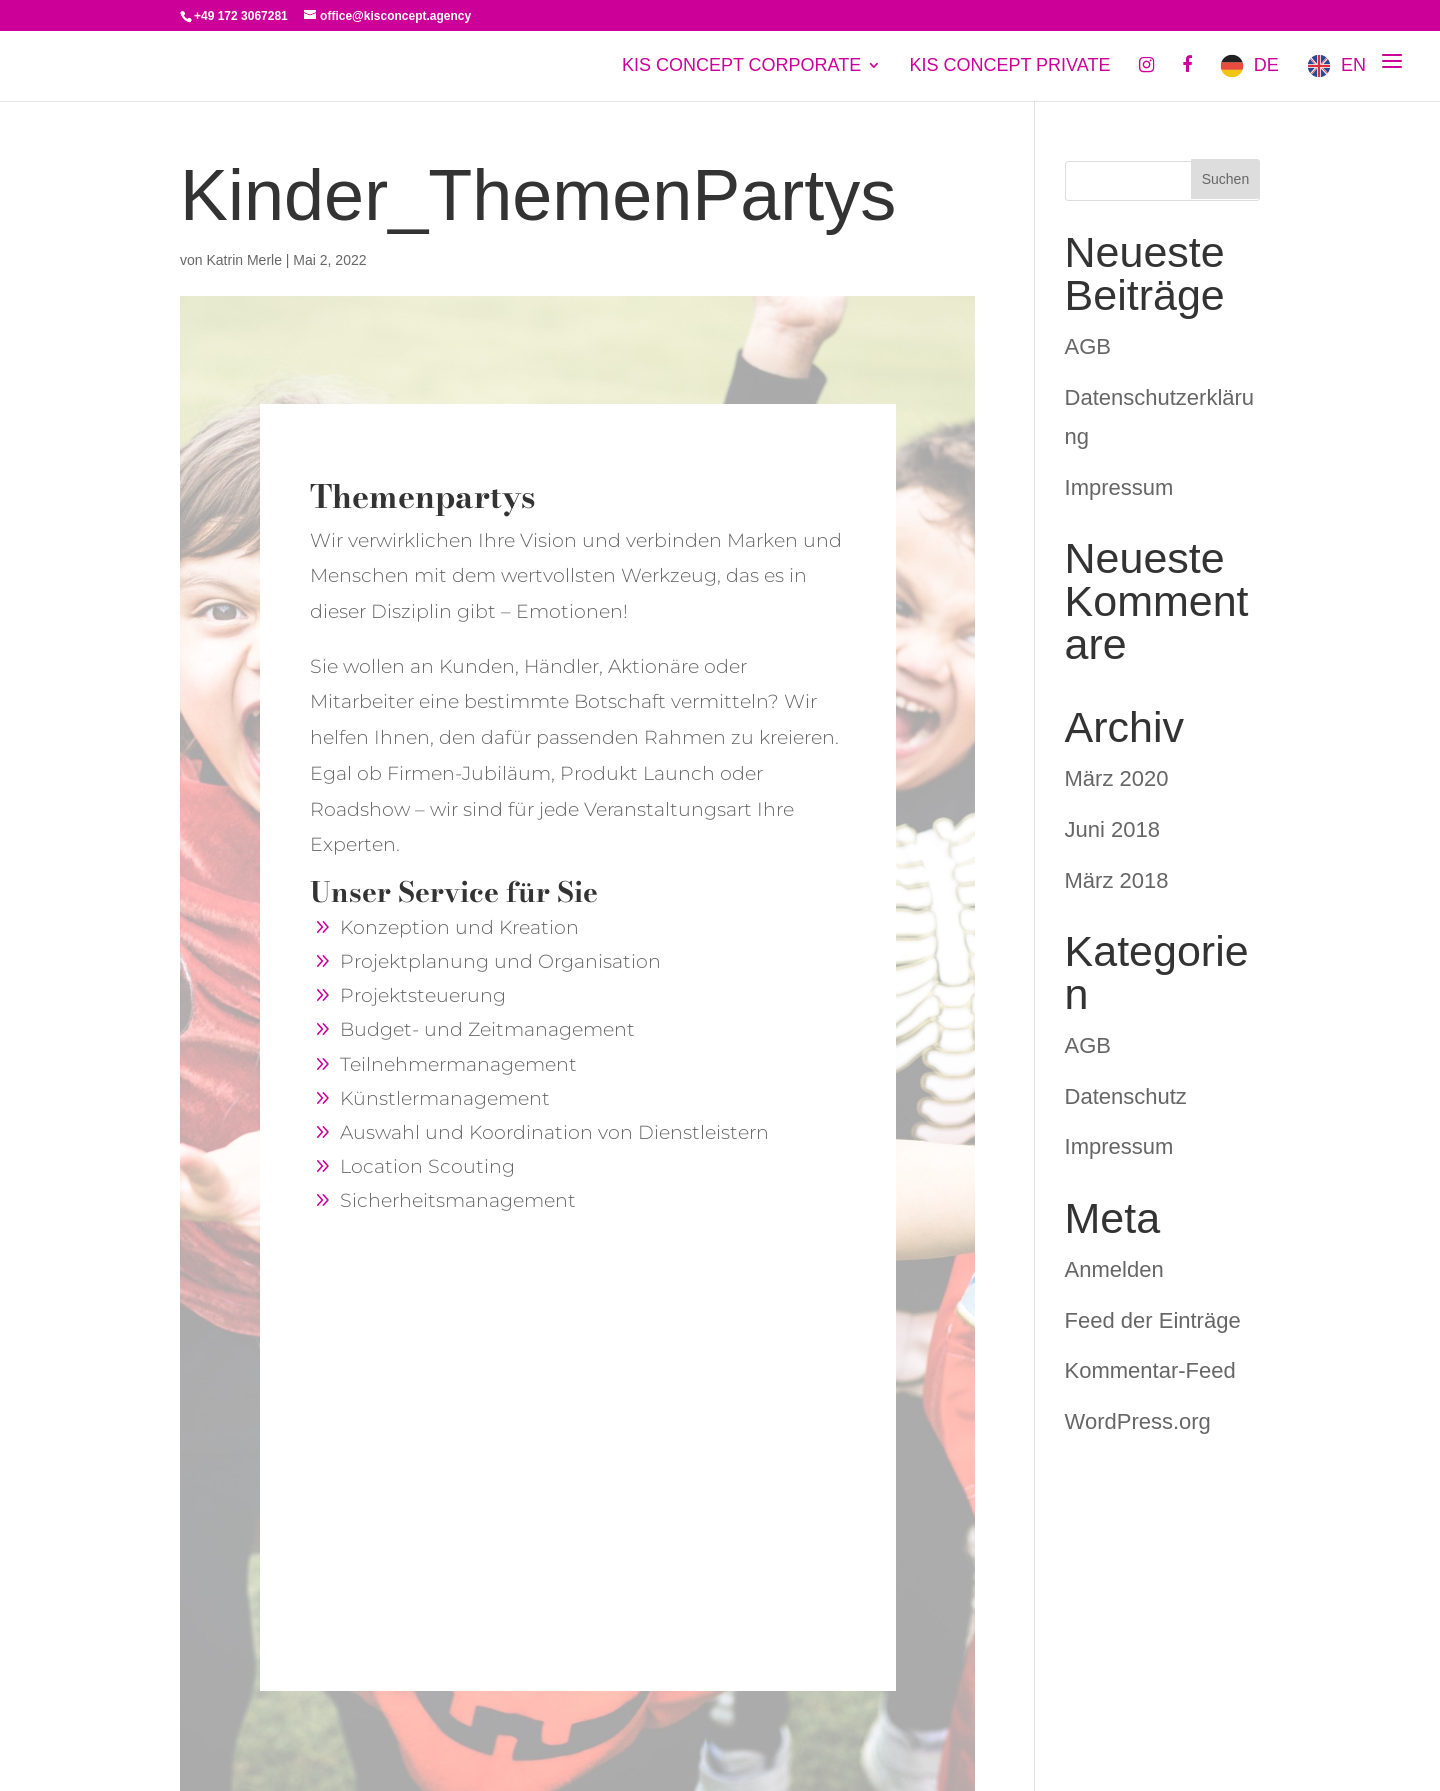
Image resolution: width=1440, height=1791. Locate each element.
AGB (1088, 346)
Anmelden (1114, 1269)
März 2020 (1117, 778)
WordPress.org (1138, 1421)
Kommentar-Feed (1150, 1370)
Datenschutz (1126, 1096)
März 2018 (1117, 880)
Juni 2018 (1112, 829)
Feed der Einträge (1153, 1320)
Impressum (1119, 487)
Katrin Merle (243, 260)
